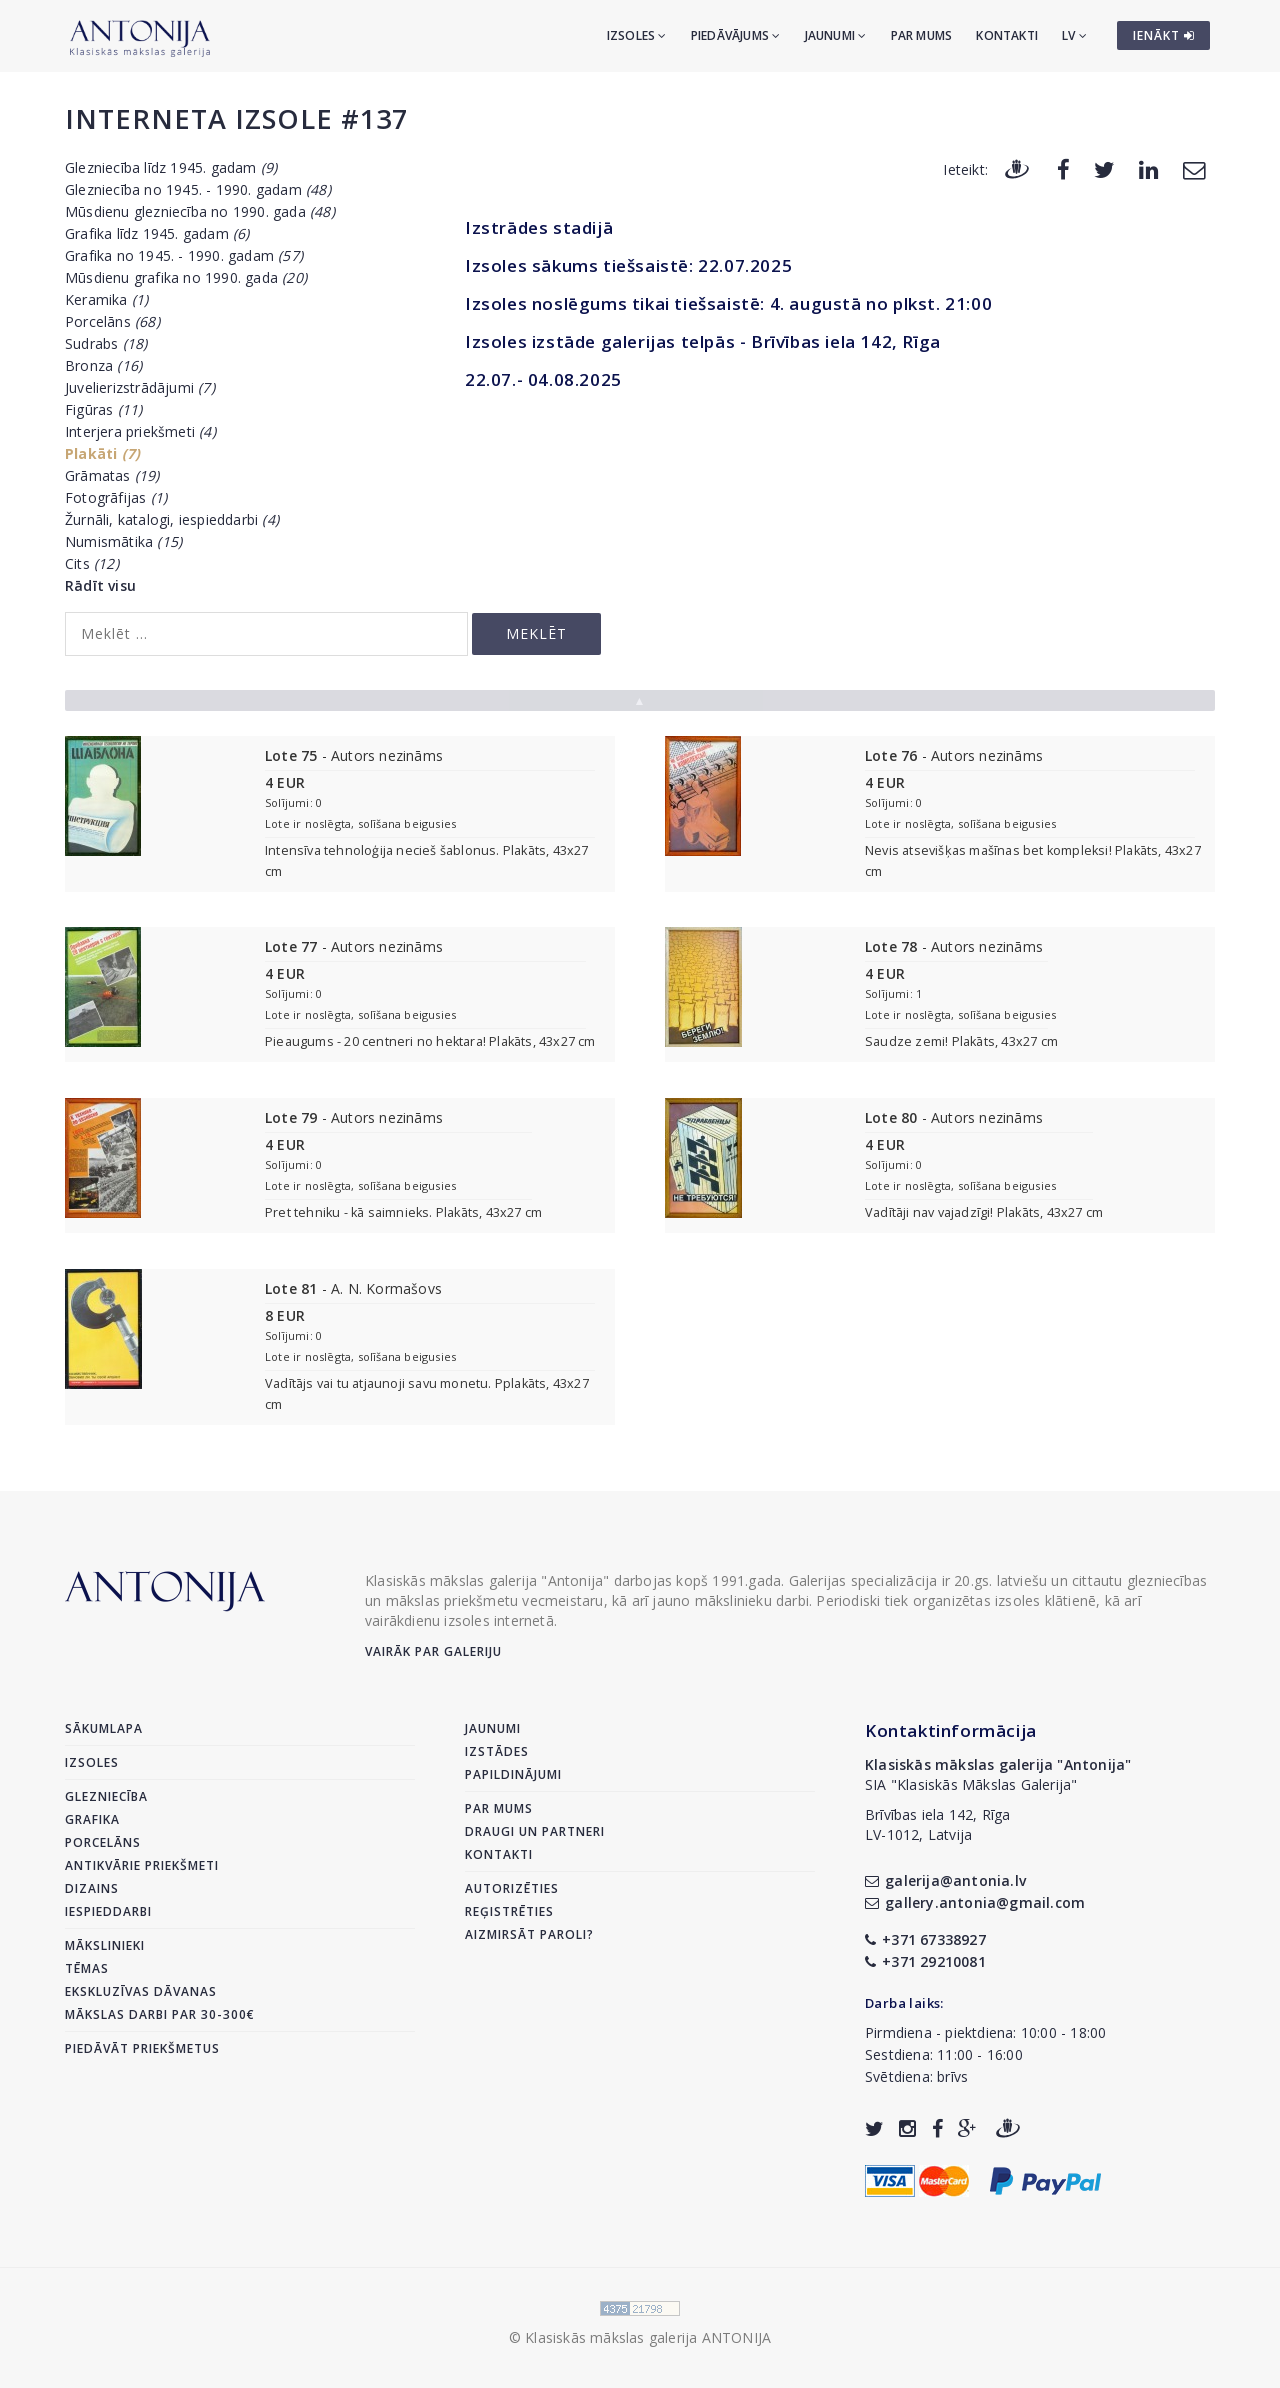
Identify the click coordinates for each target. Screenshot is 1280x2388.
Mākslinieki (105, 1945)
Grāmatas (112, 475)
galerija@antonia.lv (945, 1880)
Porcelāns (112, 321)
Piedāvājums (736, 35)
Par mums (922, 35)
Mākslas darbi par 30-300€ (160, 2014)
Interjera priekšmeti (140, 431)
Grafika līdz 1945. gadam (157, 233)
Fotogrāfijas (116, 497)
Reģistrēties (509, 1911)
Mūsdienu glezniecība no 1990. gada (200, 211)
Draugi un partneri (535, 1831)
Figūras (103, 409)
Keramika (106, 299)
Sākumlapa (104, 1728)
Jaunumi (836, 35)
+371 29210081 (925, 1961)
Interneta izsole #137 (236, 118)
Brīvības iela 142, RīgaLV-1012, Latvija (938, 1824)
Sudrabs (106, 343)
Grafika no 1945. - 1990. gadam (184, 255)
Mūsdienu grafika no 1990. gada (186, 277)
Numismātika (123, 541)
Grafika (92, 1819)
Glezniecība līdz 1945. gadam (171, 167)
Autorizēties (512, 1888)
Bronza (103, 365)
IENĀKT (1164, 35)
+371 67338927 (925, 1939)
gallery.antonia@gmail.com (975, 1902)
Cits (92, 563)
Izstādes (497, 1751)
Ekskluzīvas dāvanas (141, 1991)
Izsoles (637, 35)
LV (1074, 35)
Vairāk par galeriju (433, 1651)
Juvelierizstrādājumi (140, 387)
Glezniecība (106, 1796)
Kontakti (1007, 35)
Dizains (92, 1888)
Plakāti (102, 453)
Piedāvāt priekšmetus (142, 2048)
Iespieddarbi (108, 1911)
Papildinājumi (513, 1774)
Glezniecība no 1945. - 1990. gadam (198, 189)
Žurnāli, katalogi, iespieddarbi (172, 519)
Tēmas (87, 1968)
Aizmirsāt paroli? (529, 1934)
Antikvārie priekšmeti (142, 1865)
